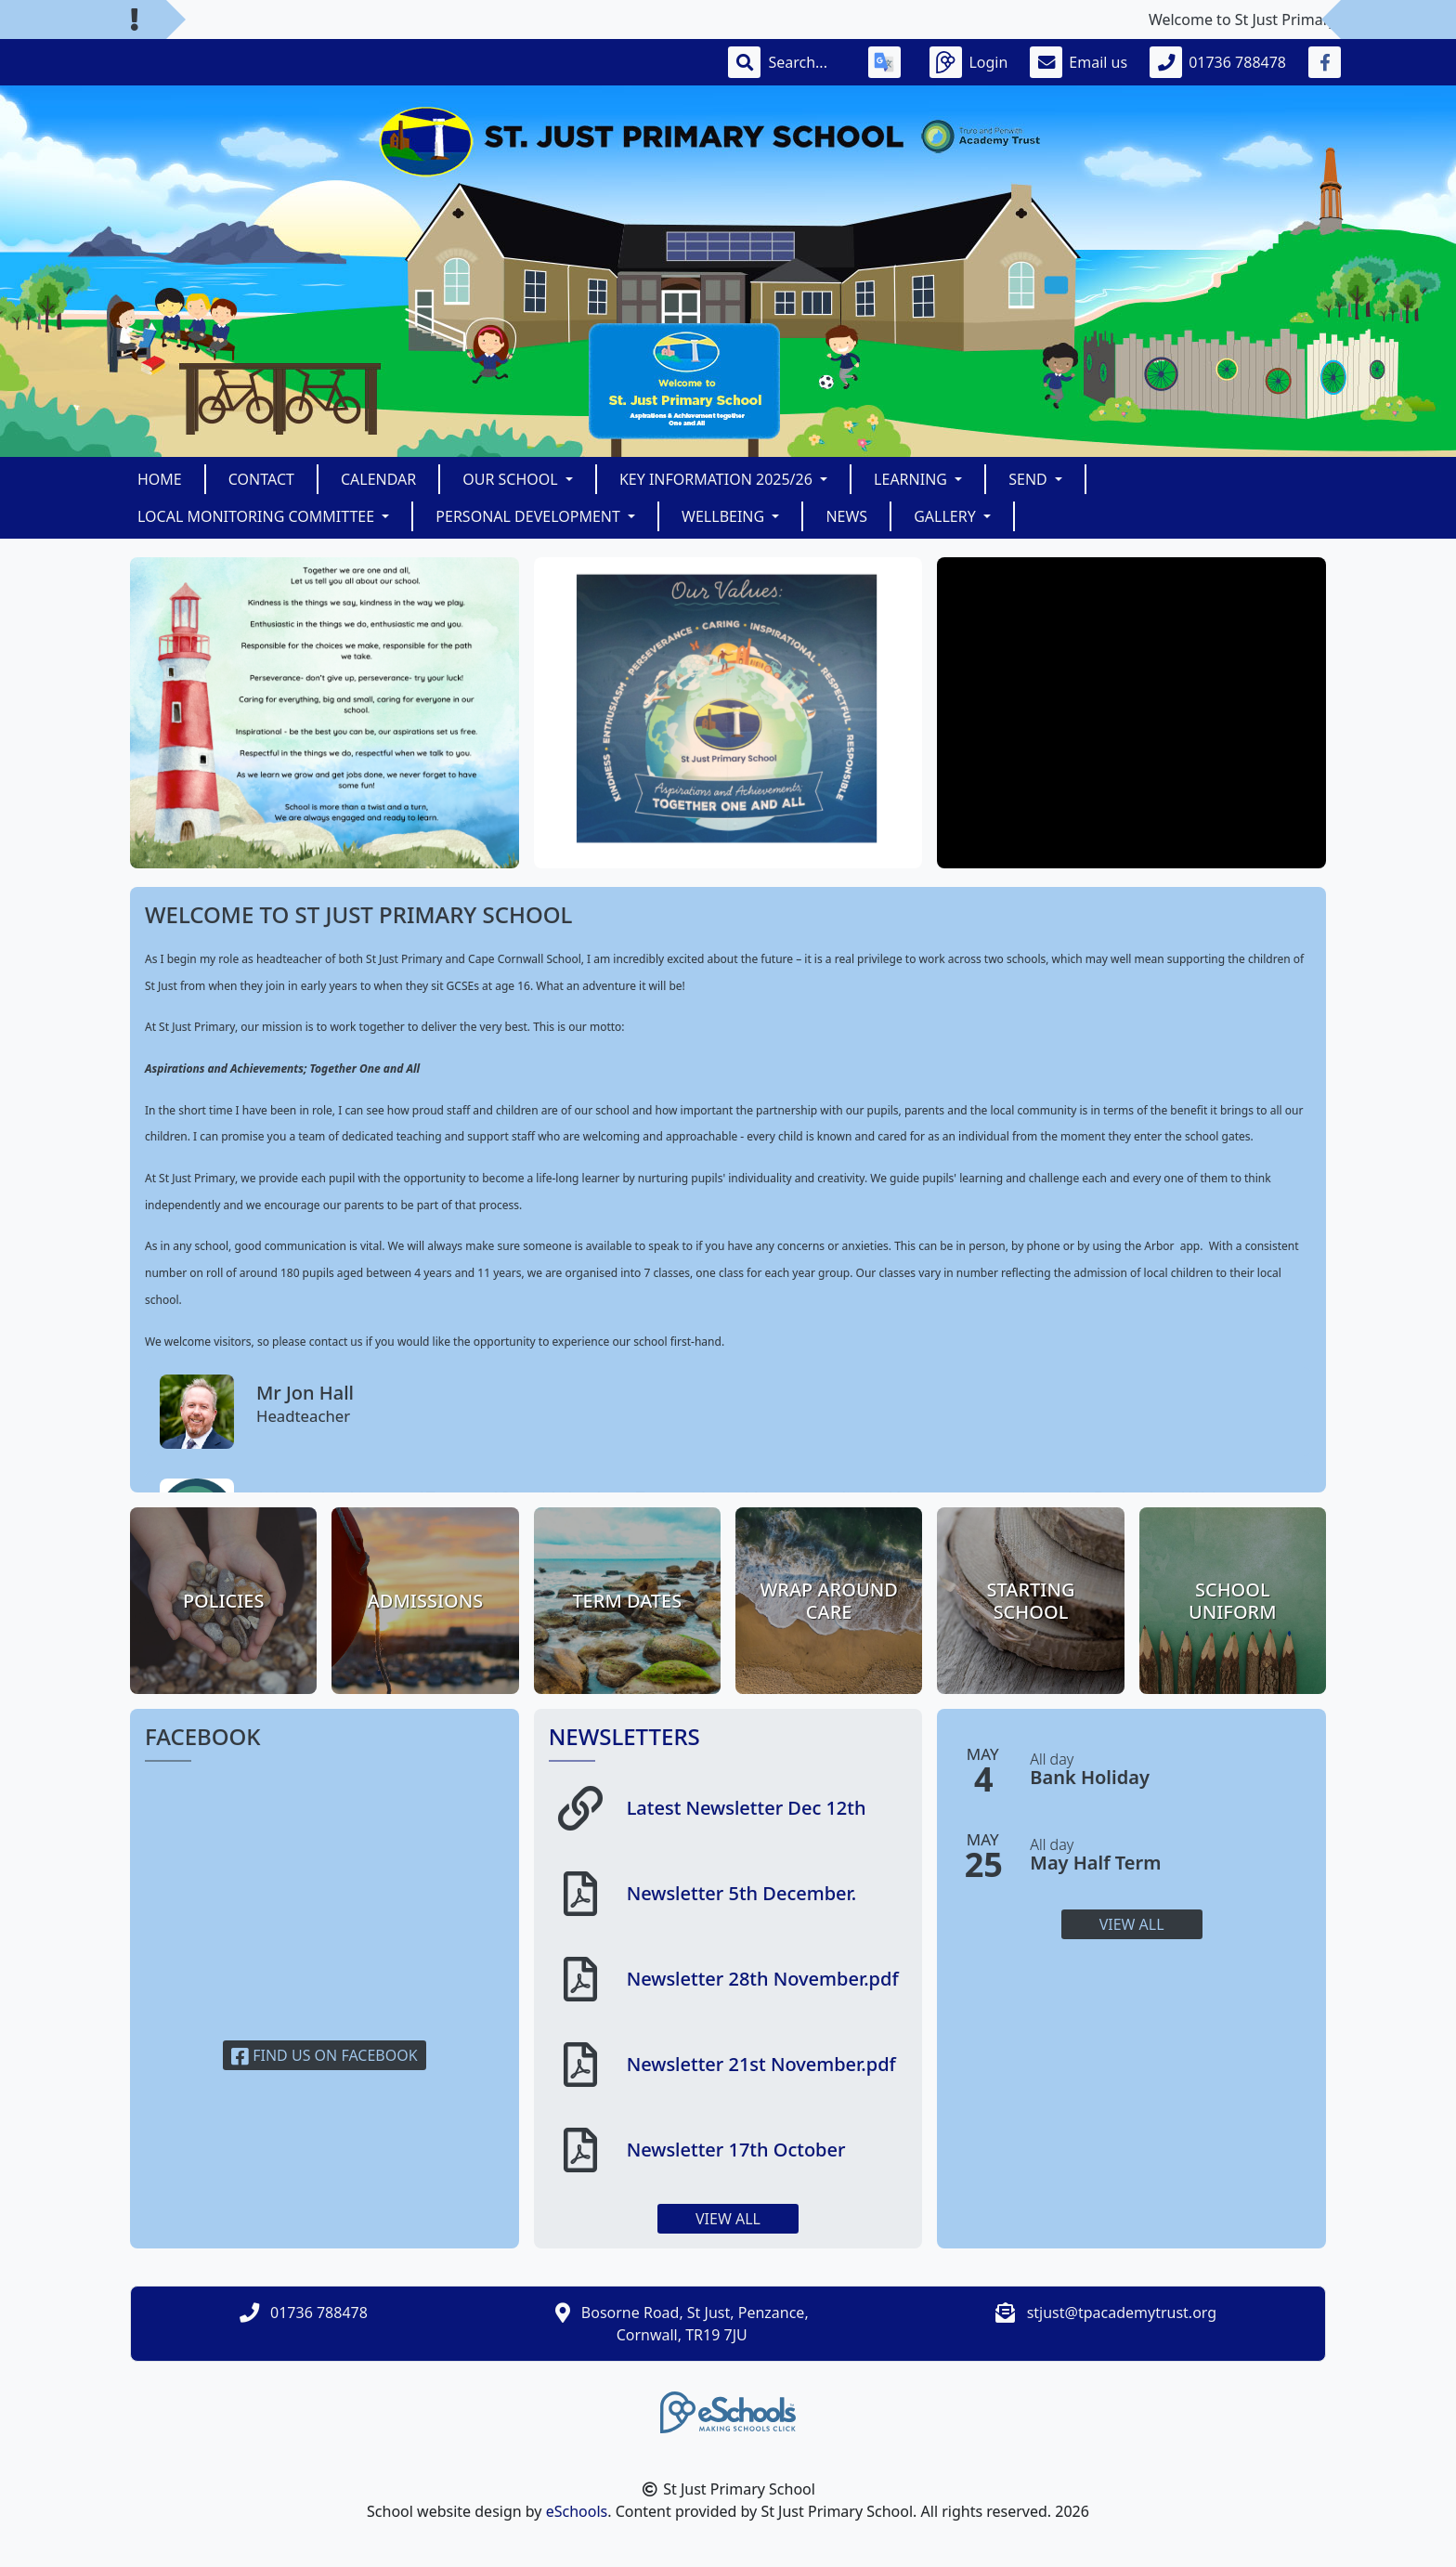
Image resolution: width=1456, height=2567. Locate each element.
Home (159, 479)
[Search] (806, 62)
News (846, 516)
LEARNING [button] (912, 479)
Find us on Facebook (324, 2055)
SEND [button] (1029, 479)
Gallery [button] (947, 516)
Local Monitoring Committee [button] (257, 516)
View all (728, 2219)
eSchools (577, 2511)
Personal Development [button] (530, 516)
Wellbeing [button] (725, 516)
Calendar (378, 479)
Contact (261, 479)
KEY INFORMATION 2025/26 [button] (717, 479)
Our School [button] (512, 479)
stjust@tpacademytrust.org (1121, 2312)
